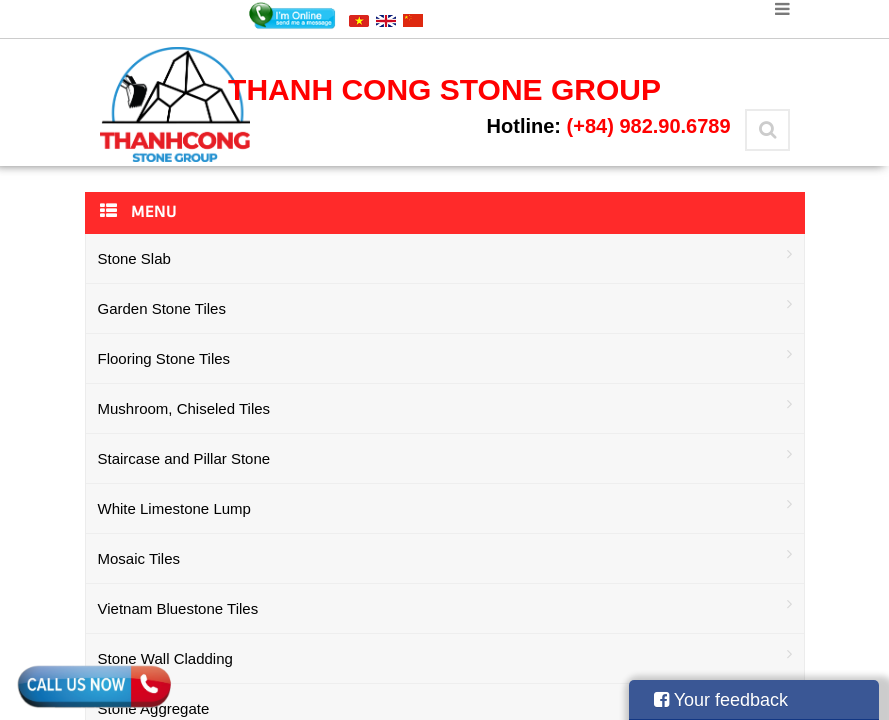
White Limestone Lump (445, 506)
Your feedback (721, 700)
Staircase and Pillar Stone (445, 456)
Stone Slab (445, 256)
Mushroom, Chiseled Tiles (445, 406)
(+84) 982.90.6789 (649, 126)
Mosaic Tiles (445, 556)
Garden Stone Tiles (445, 306)
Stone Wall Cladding (445, 656)
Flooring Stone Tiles (445, 356)
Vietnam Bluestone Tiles (445, 606)
